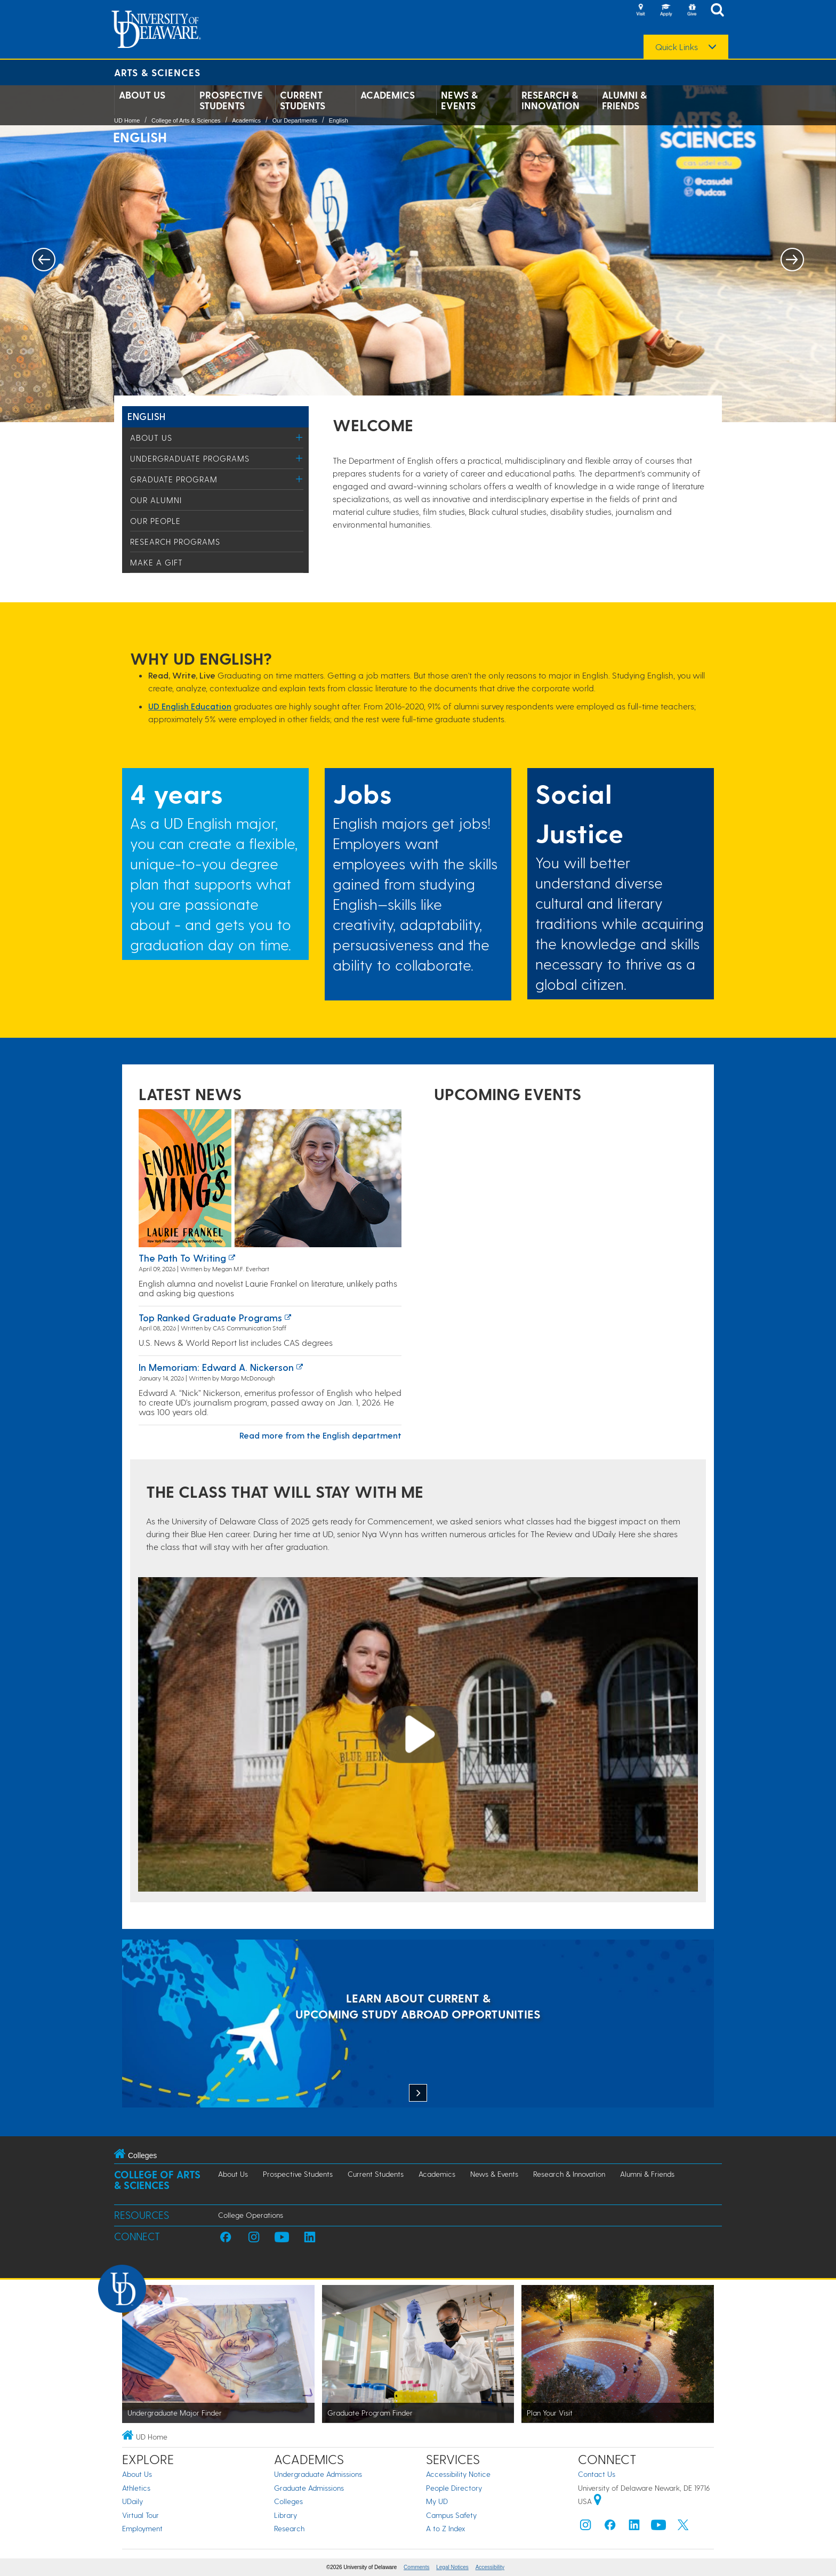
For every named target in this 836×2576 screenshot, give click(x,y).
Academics (387, 95)
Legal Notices (452, 2567)
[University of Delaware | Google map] (597, 2501)
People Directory (454, 2487)
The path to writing (182, 1257)
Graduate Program (174, 479)
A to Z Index (445, 2528)
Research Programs (175, 541)
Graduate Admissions (309, 2487)
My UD (437, 2501)
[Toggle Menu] (299, 437)
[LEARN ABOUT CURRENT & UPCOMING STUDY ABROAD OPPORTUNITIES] (418, 2025)
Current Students (302, 100)
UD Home (127, 120)
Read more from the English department (320, 1435)
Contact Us (596, 2473)
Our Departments (294, 120)
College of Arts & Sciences (186, 120)
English (338, 120)
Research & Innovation (550, 100)
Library (285, 2515)
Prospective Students (231, 100)
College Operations (250, 2214)
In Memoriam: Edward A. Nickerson (216, 1366)
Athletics (136, 2487)
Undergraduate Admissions (318, 2473)
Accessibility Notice (458, 2473)
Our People (155, 521)
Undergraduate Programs (190, 458)
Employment (142, 2528)
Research (289, 2528)
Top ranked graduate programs (210, 1317)
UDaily (132, 2501)
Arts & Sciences (157, 72)
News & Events (459, 100)
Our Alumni (156, 500)
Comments (416, 2567)
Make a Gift (156, 562)
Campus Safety (451, 2515)
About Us (142, 95)
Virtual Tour (140, 2515)
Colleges (288, 2501)
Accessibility (490, 2567)
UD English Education (189, 706)
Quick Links (676, 47)
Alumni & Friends (624, 100)
